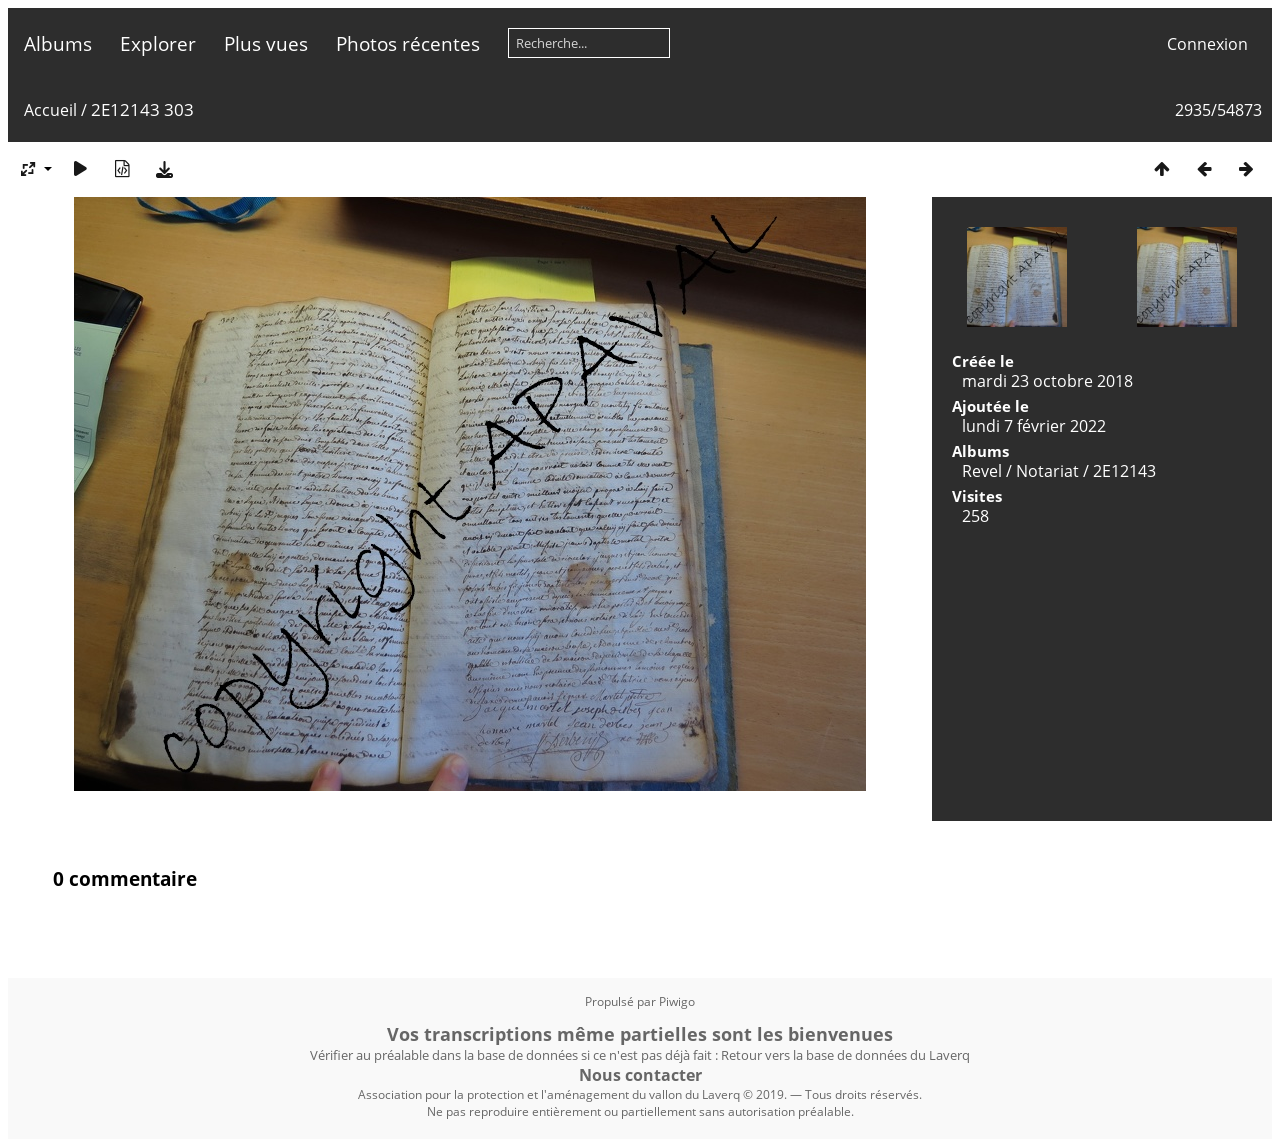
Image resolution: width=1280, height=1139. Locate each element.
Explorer (158, 43)
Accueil (50, 110)
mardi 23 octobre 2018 (1047, 381)
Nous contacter (640, 1075)
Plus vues (266, 43)
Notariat (1047, 471)
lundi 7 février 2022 (1034, 426)
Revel (982, 471)
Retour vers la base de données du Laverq (845, 1055)
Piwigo (677, 1001)
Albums (58, 43)
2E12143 (1124, 471)
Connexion (1207, 44)
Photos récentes (408, 43)
